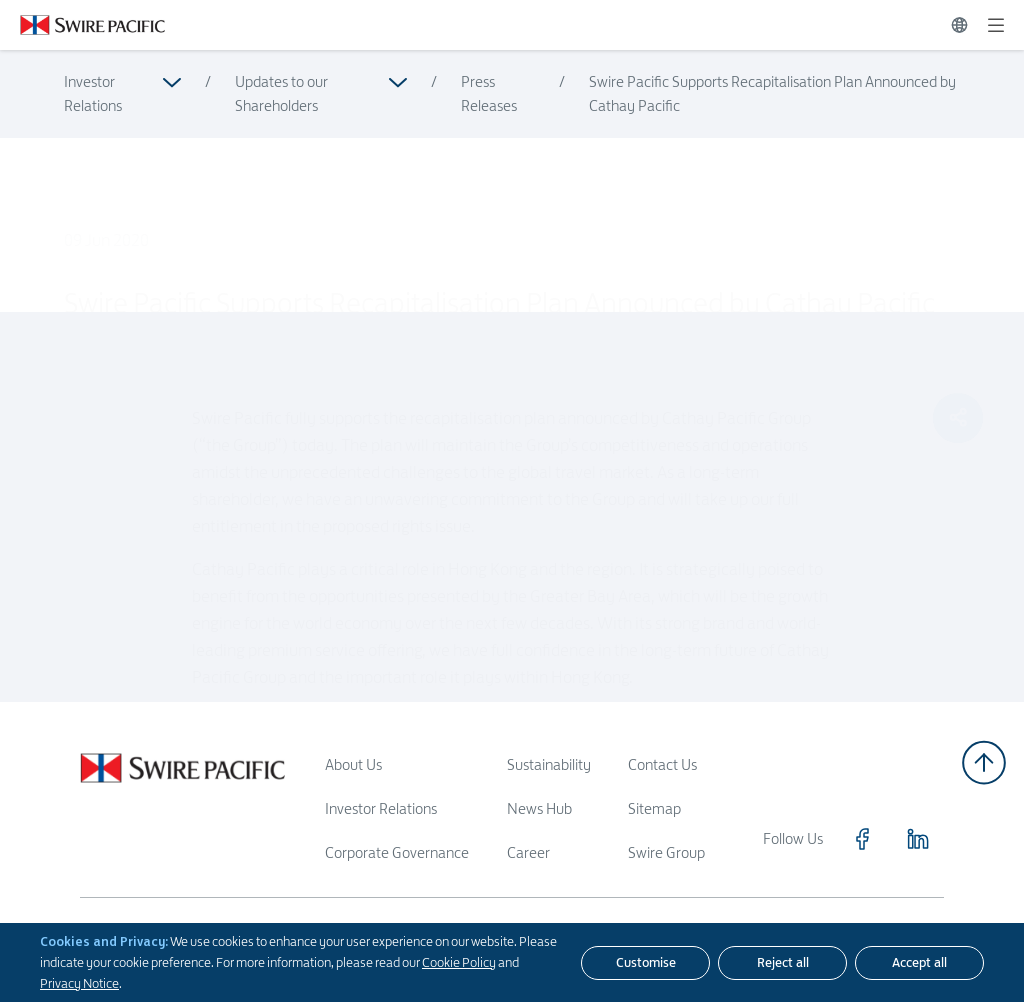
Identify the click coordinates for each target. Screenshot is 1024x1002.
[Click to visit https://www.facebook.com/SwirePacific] (862, 839)
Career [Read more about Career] (528, 852)
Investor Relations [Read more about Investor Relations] (93, 93)
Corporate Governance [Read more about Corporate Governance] (397, 852)
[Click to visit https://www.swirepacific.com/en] (82, 25)
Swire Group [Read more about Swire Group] (666, 852)
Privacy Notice (79, 983)
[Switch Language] (959, 25)
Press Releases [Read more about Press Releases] (489, 93)
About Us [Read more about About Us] (353, 764)
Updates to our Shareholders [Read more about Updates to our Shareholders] (281, 93)
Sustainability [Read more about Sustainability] (549, 764)
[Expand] (996, 25)
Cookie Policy (459, 962)
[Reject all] (782, 963)
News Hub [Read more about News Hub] (539, 808)
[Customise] (645, 963)
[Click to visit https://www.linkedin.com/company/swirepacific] (918, 839)
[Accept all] (919, 963)
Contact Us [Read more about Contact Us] (662, 764)
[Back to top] (984, 762)
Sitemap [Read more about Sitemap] (654, 808)
